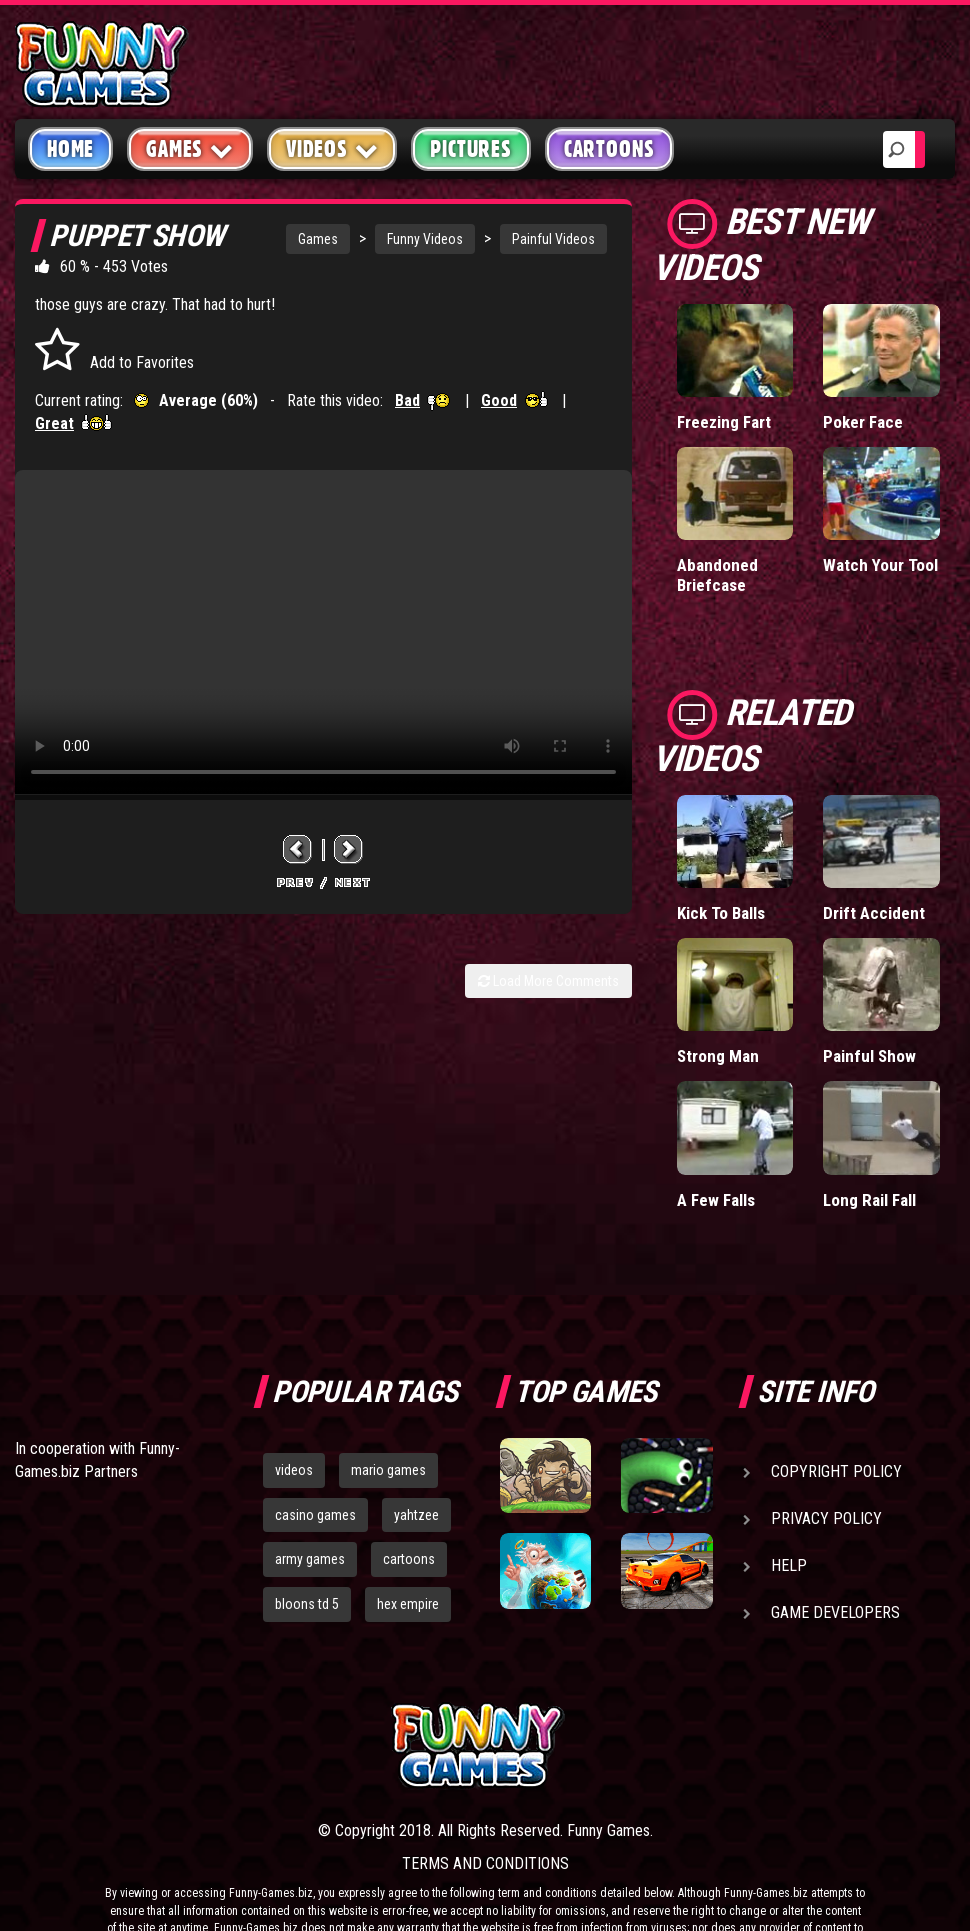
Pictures (470, 149)
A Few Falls (716, 1200)
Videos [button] (332, 148)
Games (318, 239)
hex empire (408, 1604)
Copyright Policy (836, 1471)
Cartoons (609, 149)
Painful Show (869, 1056)
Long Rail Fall (869, 1200)
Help (789, 1565)
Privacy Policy (826, 1518)
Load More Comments (548, 981)
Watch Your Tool (880, 565)
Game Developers (835, 1612)
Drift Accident (874, 913)
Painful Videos (553, 239)
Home (70, 149)
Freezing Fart (724, 422)
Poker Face (863, 422)
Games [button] (190, 148)
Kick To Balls (721, 913)
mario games (388, 1470)
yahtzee (416, 1515)
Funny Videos (425, 239)
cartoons (409, 1559)
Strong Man (718, 1056)
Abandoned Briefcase (717, 575)
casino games (315, 1515)
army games (310, 1559)
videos (294, 1470)
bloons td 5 (307, 1604)
